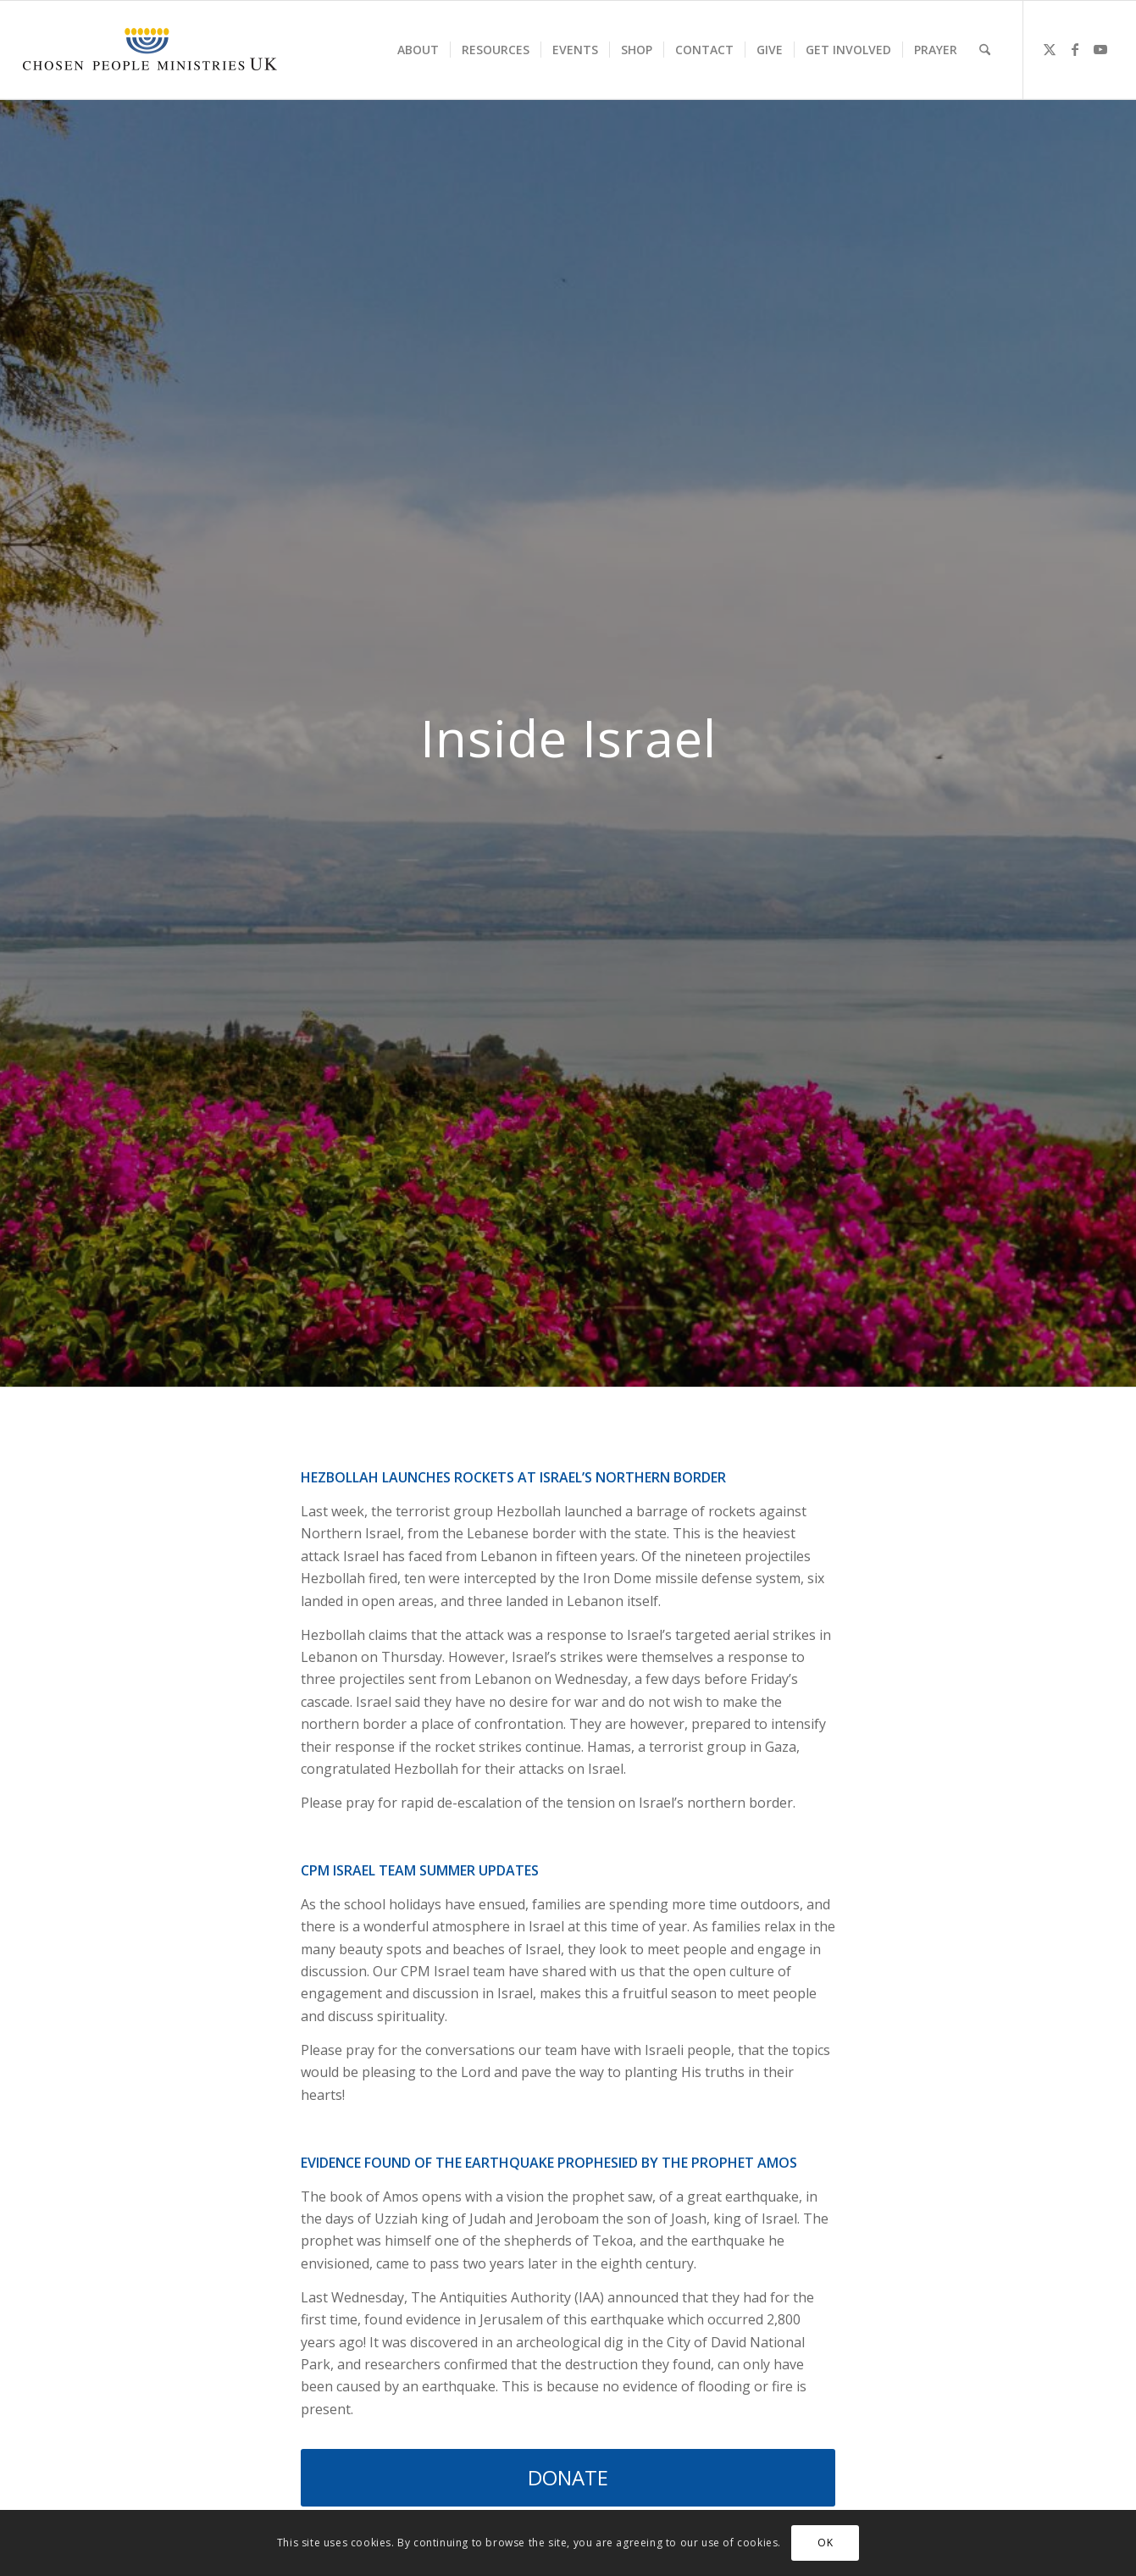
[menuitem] (418, 50)
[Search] (984, 50)
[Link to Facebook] (1075, 49)
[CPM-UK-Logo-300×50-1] (150, 50)
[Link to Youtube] (1100, 49)
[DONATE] (568, 2478)
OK (825, 2542)
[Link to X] (1049, 49)
